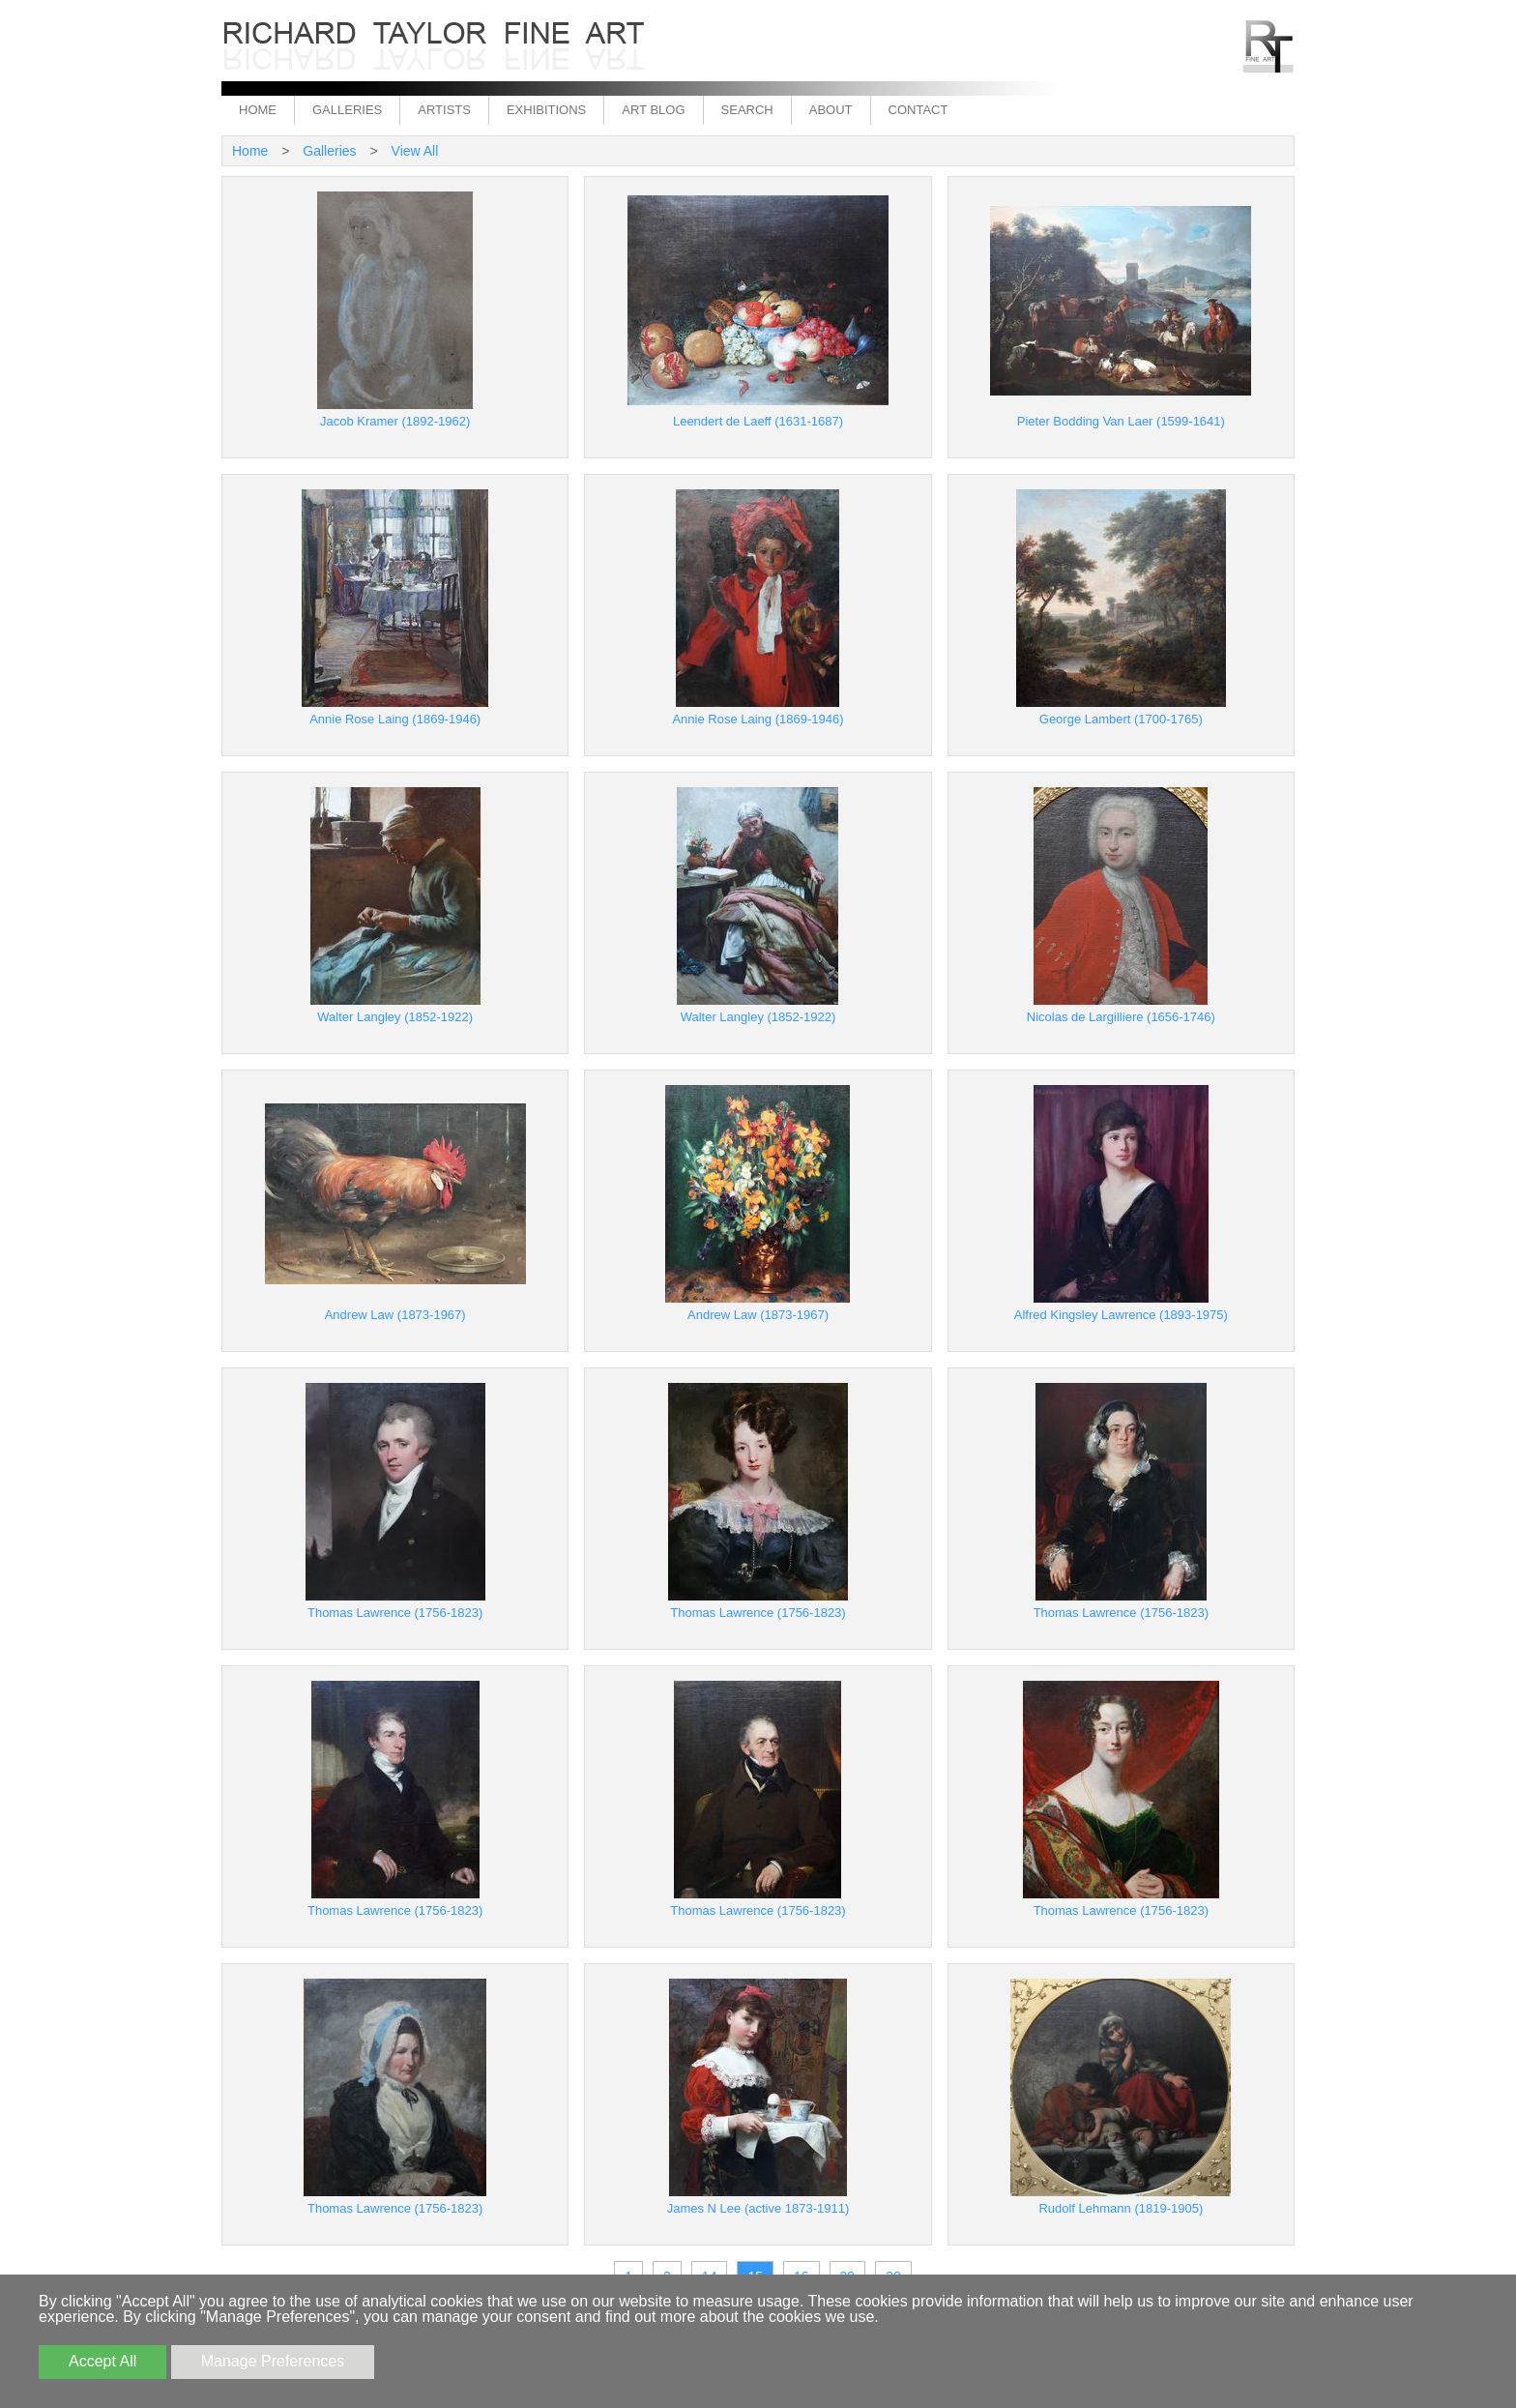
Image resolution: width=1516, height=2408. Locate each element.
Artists (444, 110)
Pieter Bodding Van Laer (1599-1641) (1121, 421)
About (831, 110)
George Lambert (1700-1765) (1121, 719)
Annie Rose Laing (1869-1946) (395, 719)
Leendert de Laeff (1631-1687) (758, 421)
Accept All (102, 2361)
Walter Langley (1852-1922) (395, 1017)
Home (258, 110)
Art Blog (653, 110)
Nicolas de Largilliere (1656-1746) (1121, 1017)
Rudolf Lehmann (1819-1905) (1120, 2208)
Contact (918, 110)
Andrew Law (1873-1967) (395, 1314)
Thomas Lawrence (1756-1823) (394, 1612)
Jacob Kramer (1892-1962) (395, 421)
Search (747, 110)
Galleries (347, 110)
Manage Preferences (273, 2361)
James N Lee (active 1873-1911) (758, 2208)
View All (415, 151)
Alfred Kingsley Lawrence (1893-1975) (1121, 1314)
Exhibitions (546, 110)
